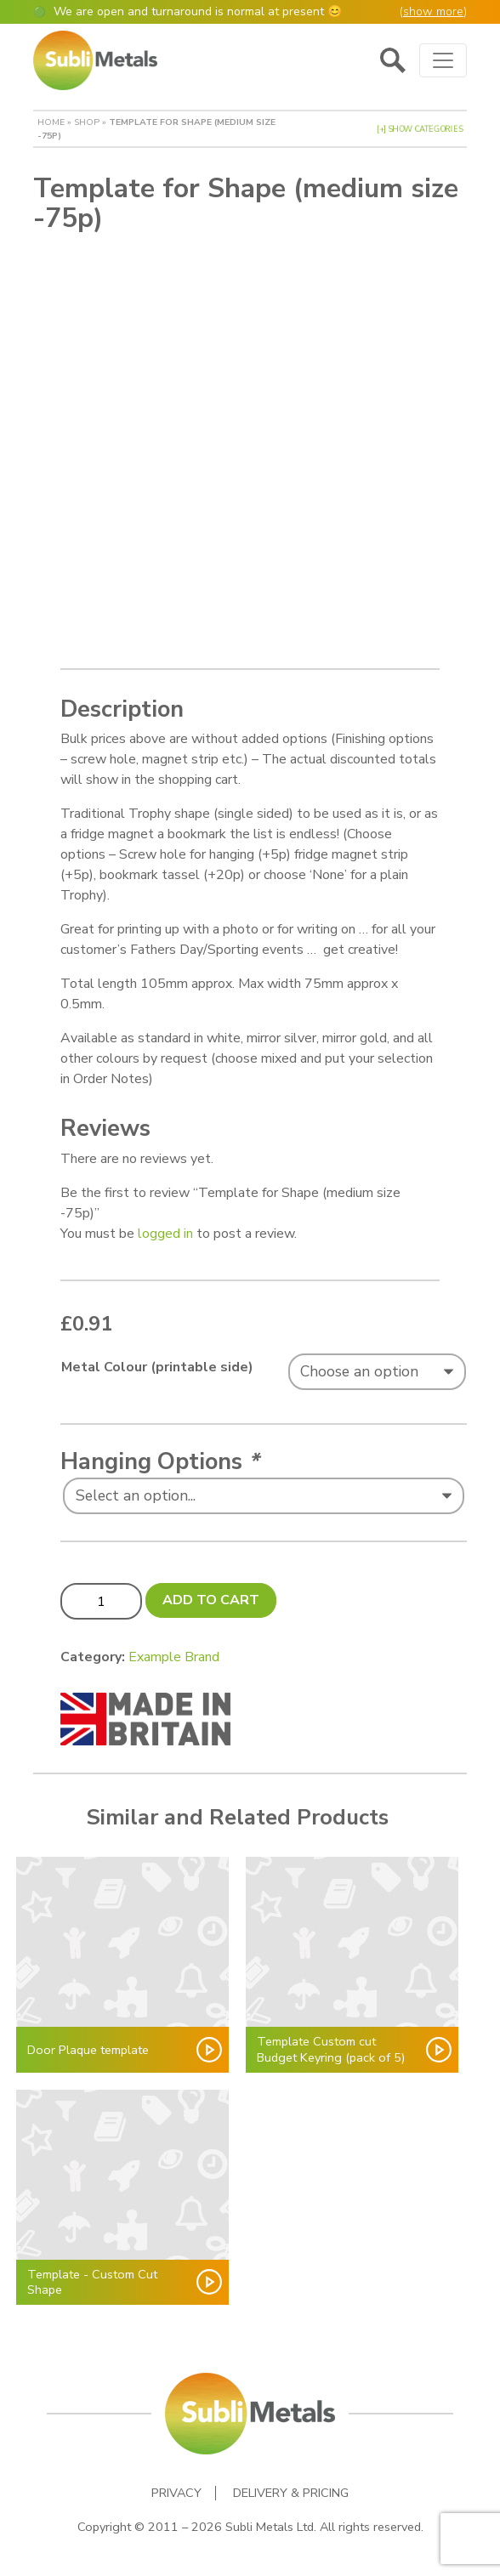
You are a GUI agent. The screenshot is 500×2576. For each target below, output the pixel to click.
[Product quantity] (101, 1601)
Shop (86, 122)
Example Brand (173, 1657)
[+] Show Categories (420, 129)
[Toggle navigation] (443, 60)
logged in (165, 1233)
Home (51, 122)
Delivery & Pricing (291, 2493)
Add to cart (210, 1600)
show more (433, 11)
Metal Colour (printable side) (157, 1367)
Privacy (176, 2493)
